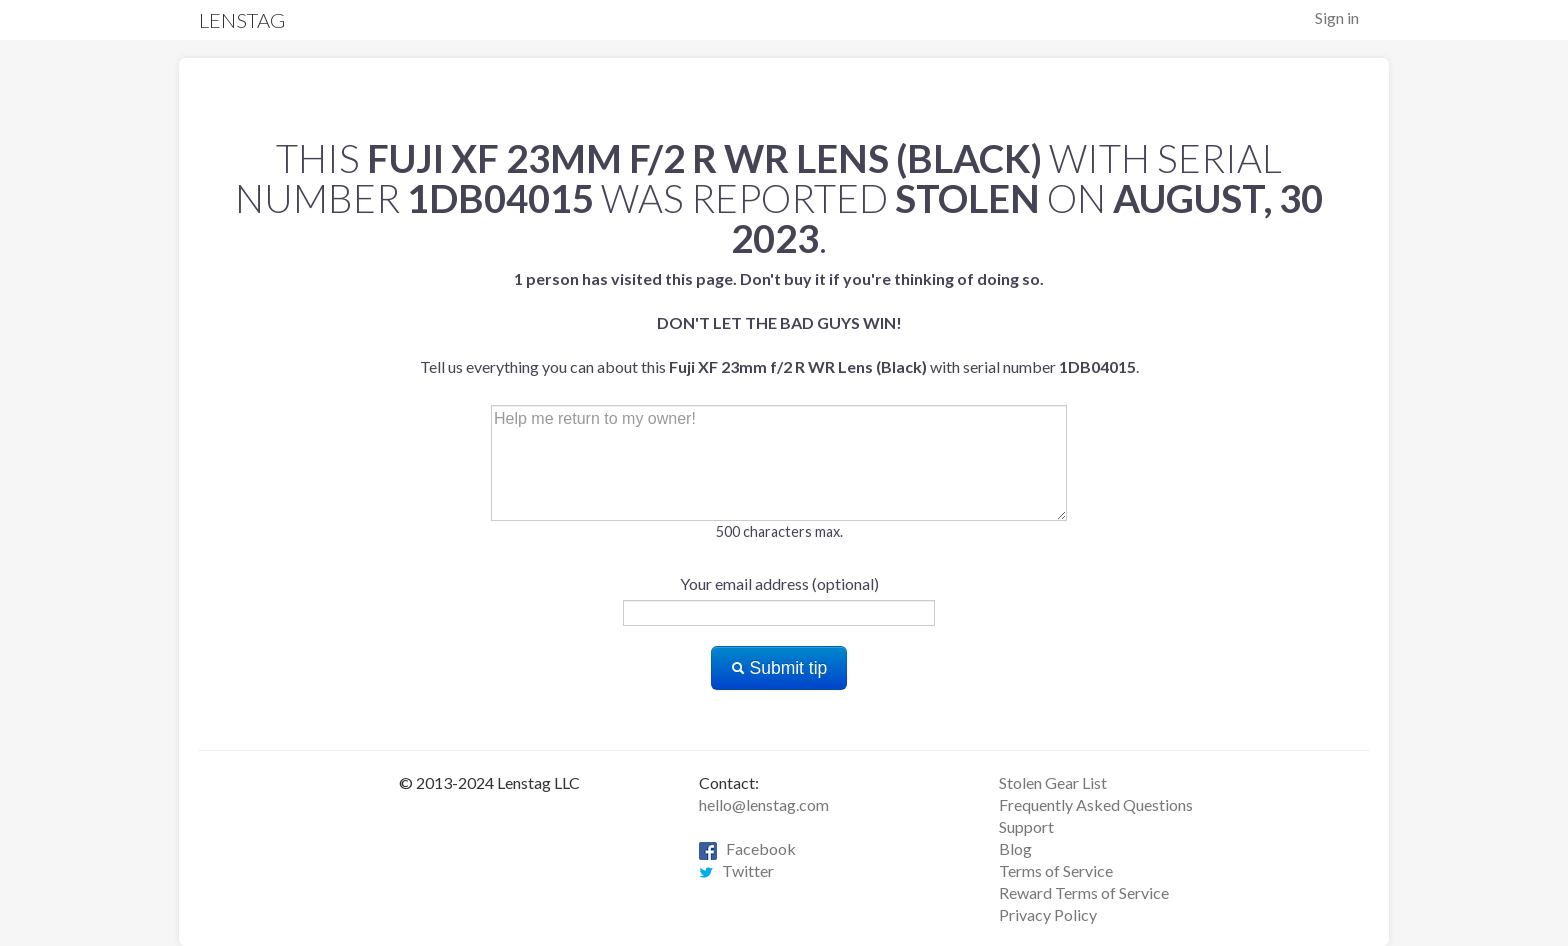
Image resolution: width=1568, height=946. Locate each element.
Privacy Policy (1048, 914)
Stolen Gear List (1053, 782)
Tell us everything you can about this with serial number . (779, 322)
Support (1026, 826)
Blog (1015, 848)
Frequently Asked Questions (1096, 804)
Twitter (736, 870)
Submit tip (779, 668)
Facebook (747, 848)
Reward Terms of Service (1084, 892)
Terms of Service (1056, 870)
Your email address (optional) (779, 583)
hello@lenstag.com (764, 804)
